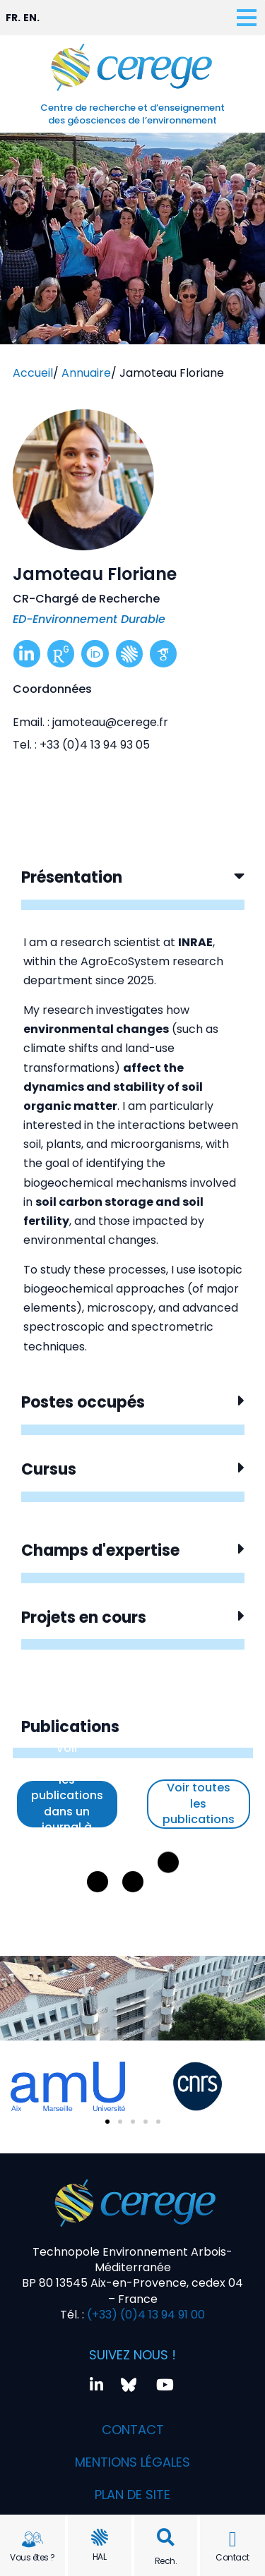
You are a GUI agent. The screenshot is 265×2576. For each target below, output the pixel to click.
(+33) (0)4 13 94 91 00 (144, 2314)
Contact (232, 2557)
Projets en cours (83, 1617)
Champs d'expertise (100, 1550)
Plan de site (132, 2494)
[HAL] (99, 2537)
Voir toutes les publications (199, 1803)
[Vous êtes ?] (32, 2539)
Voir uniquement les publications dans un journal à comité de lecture (67, 1804)
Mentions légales (132, 2462)
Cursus (48, 1469)
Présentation (71, 877)
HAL (100, 2557)
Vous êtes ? (32, 2557)
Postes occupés (83, 1402)
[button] (166, 2537)
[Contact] (232, 2539)
